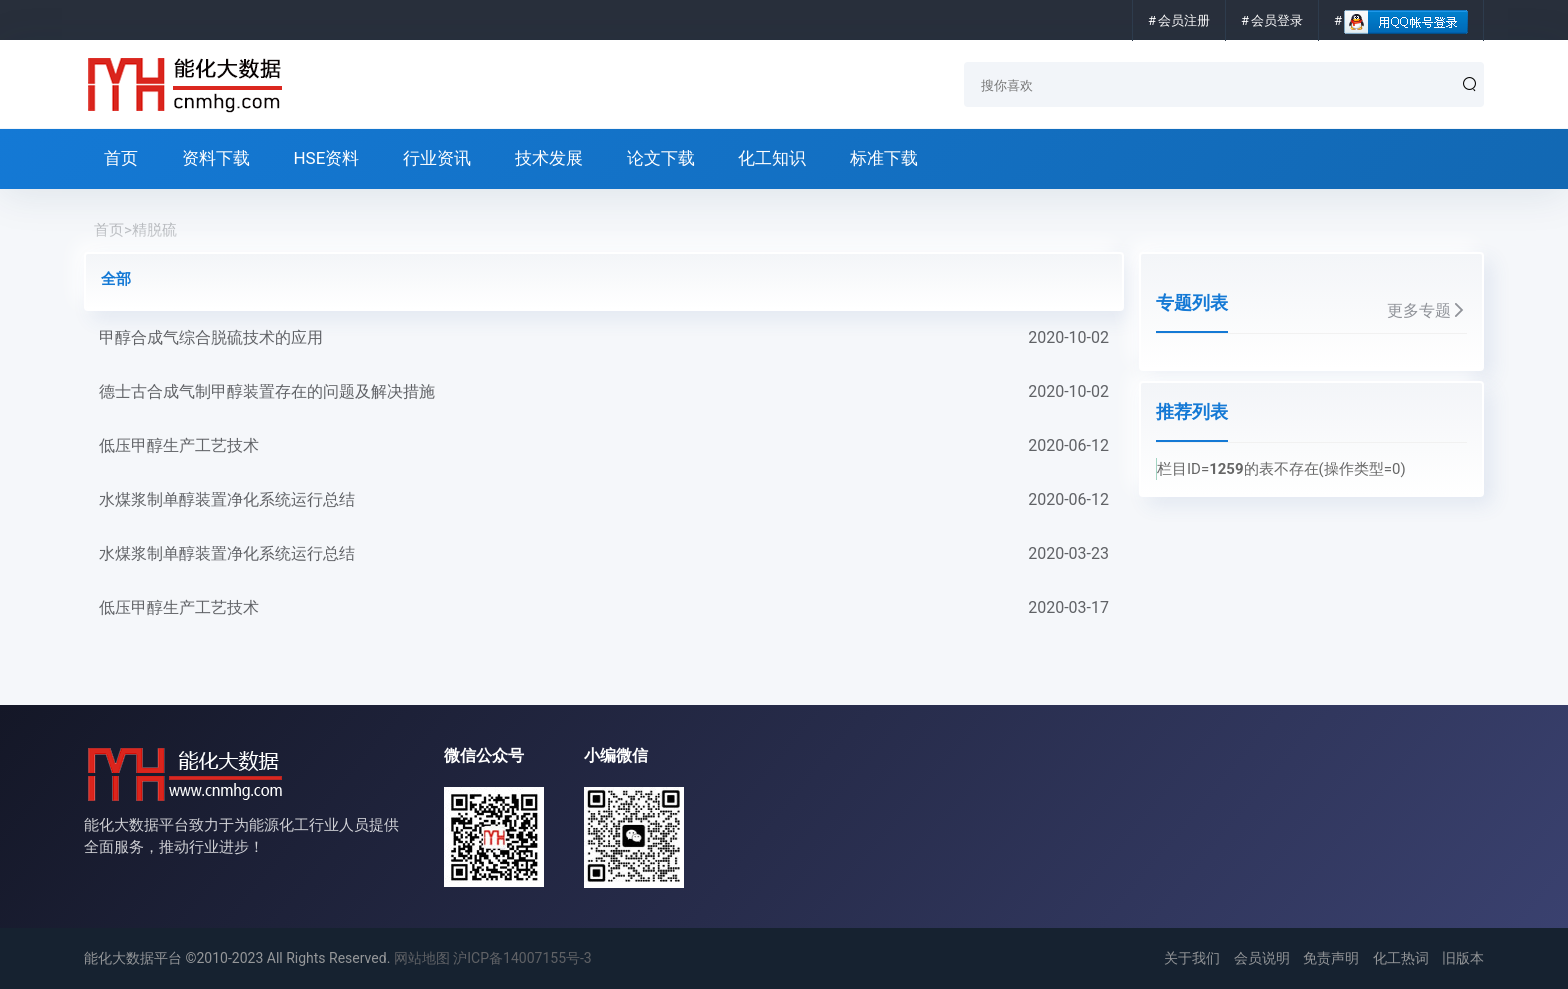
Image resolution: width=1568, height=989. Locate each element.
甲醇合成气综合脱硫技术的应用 (604, 338)
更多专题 (1427, 310)
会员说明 (1262, 958)
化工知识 (772, 158)
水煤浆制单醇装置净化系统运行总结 (604, 500)
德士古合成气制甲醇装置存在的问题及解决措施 (604, 392)
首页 (121, 158)
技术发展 (549, 158)
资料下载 (216, 158)
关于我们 (1192, 958)
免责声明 (1331, 958)
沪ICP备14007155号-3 (522, 958)
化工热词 (1401, 958)
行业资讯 (437, 158)
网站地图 (422, 958)
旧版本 (1463, 958)
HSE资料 (326, 158)
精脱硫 (154, 230)
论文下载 (661, 158)
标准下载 (884, 158)
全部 (116, 279)
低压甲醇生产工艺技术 (604, 446)
